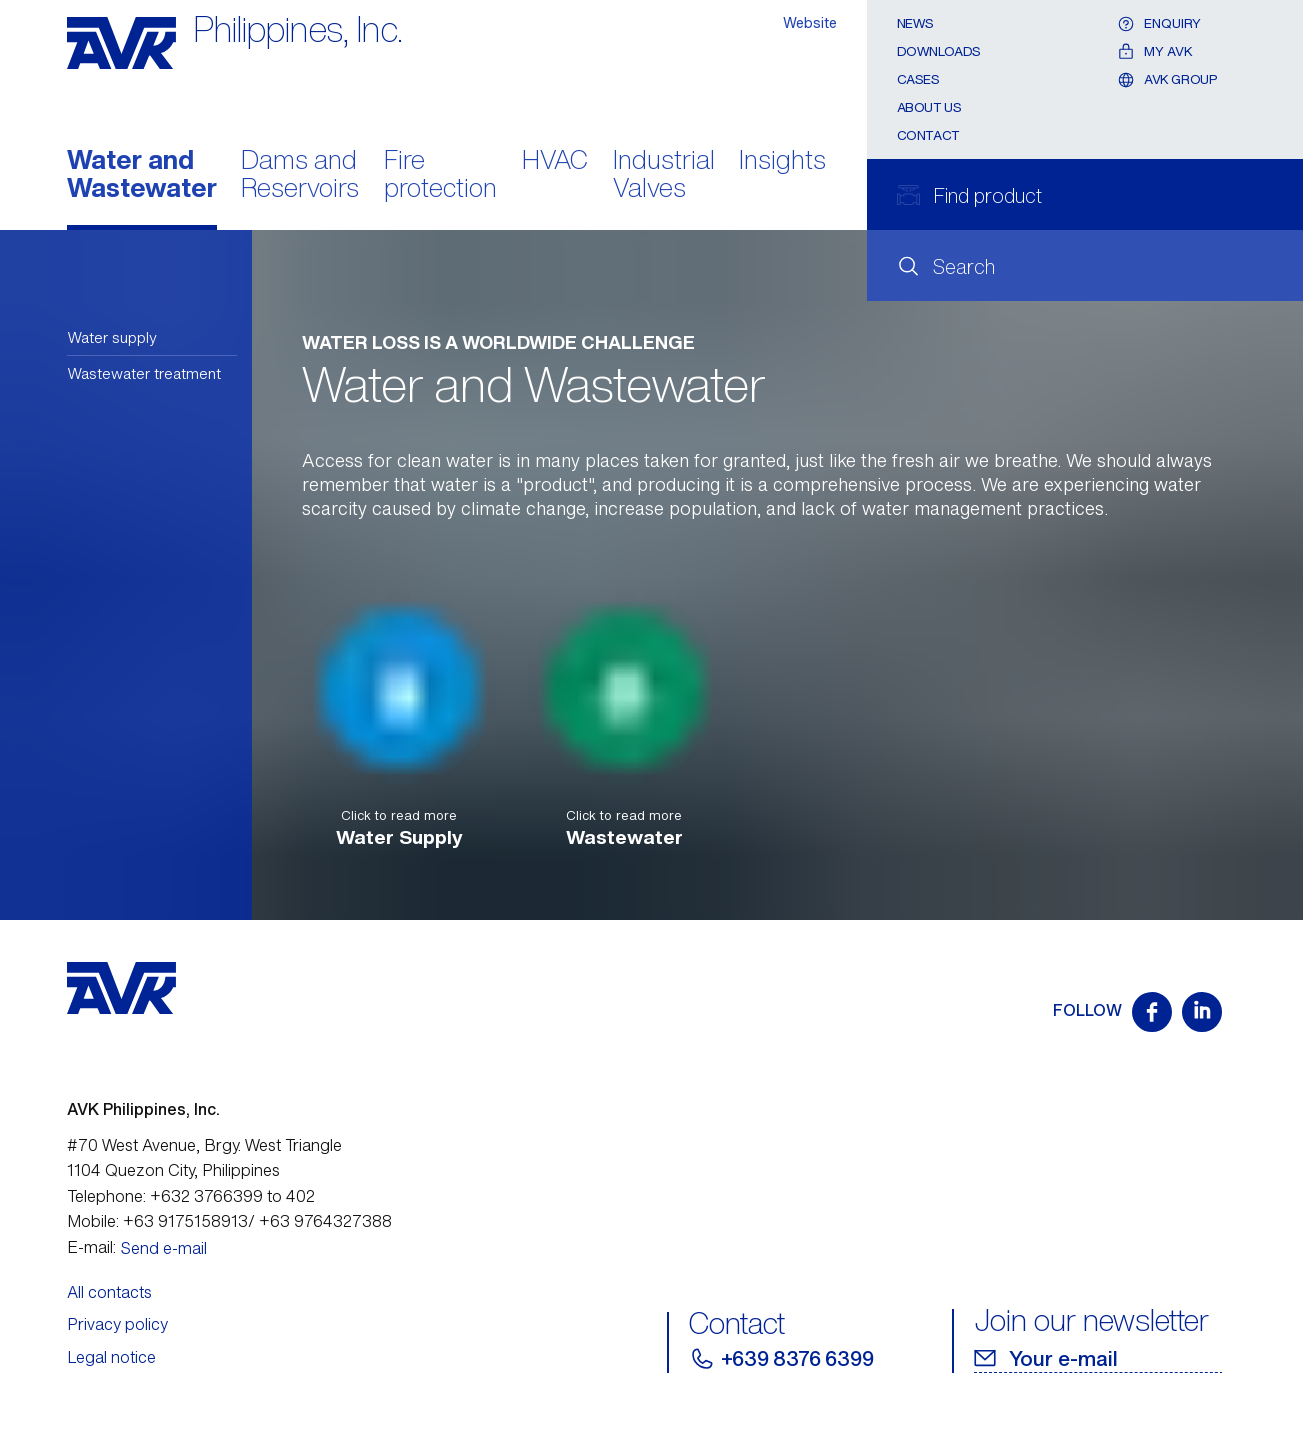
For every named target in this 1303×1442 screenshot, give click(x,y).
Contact (928, 135)
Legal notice (111, 1357)
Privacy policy (117, 1324)
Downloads (939, 51)
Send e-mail (164, 1248)
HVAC (555, 161)
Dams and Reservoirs (300, 176)
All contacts (109, 1292)
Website (810, 22)
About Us (929, 107)
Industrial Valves (664, 176)
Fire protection (440, 176)
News (915, 23)
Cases (918, 79)
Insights (782, 161)
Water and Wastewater (142, 176)
